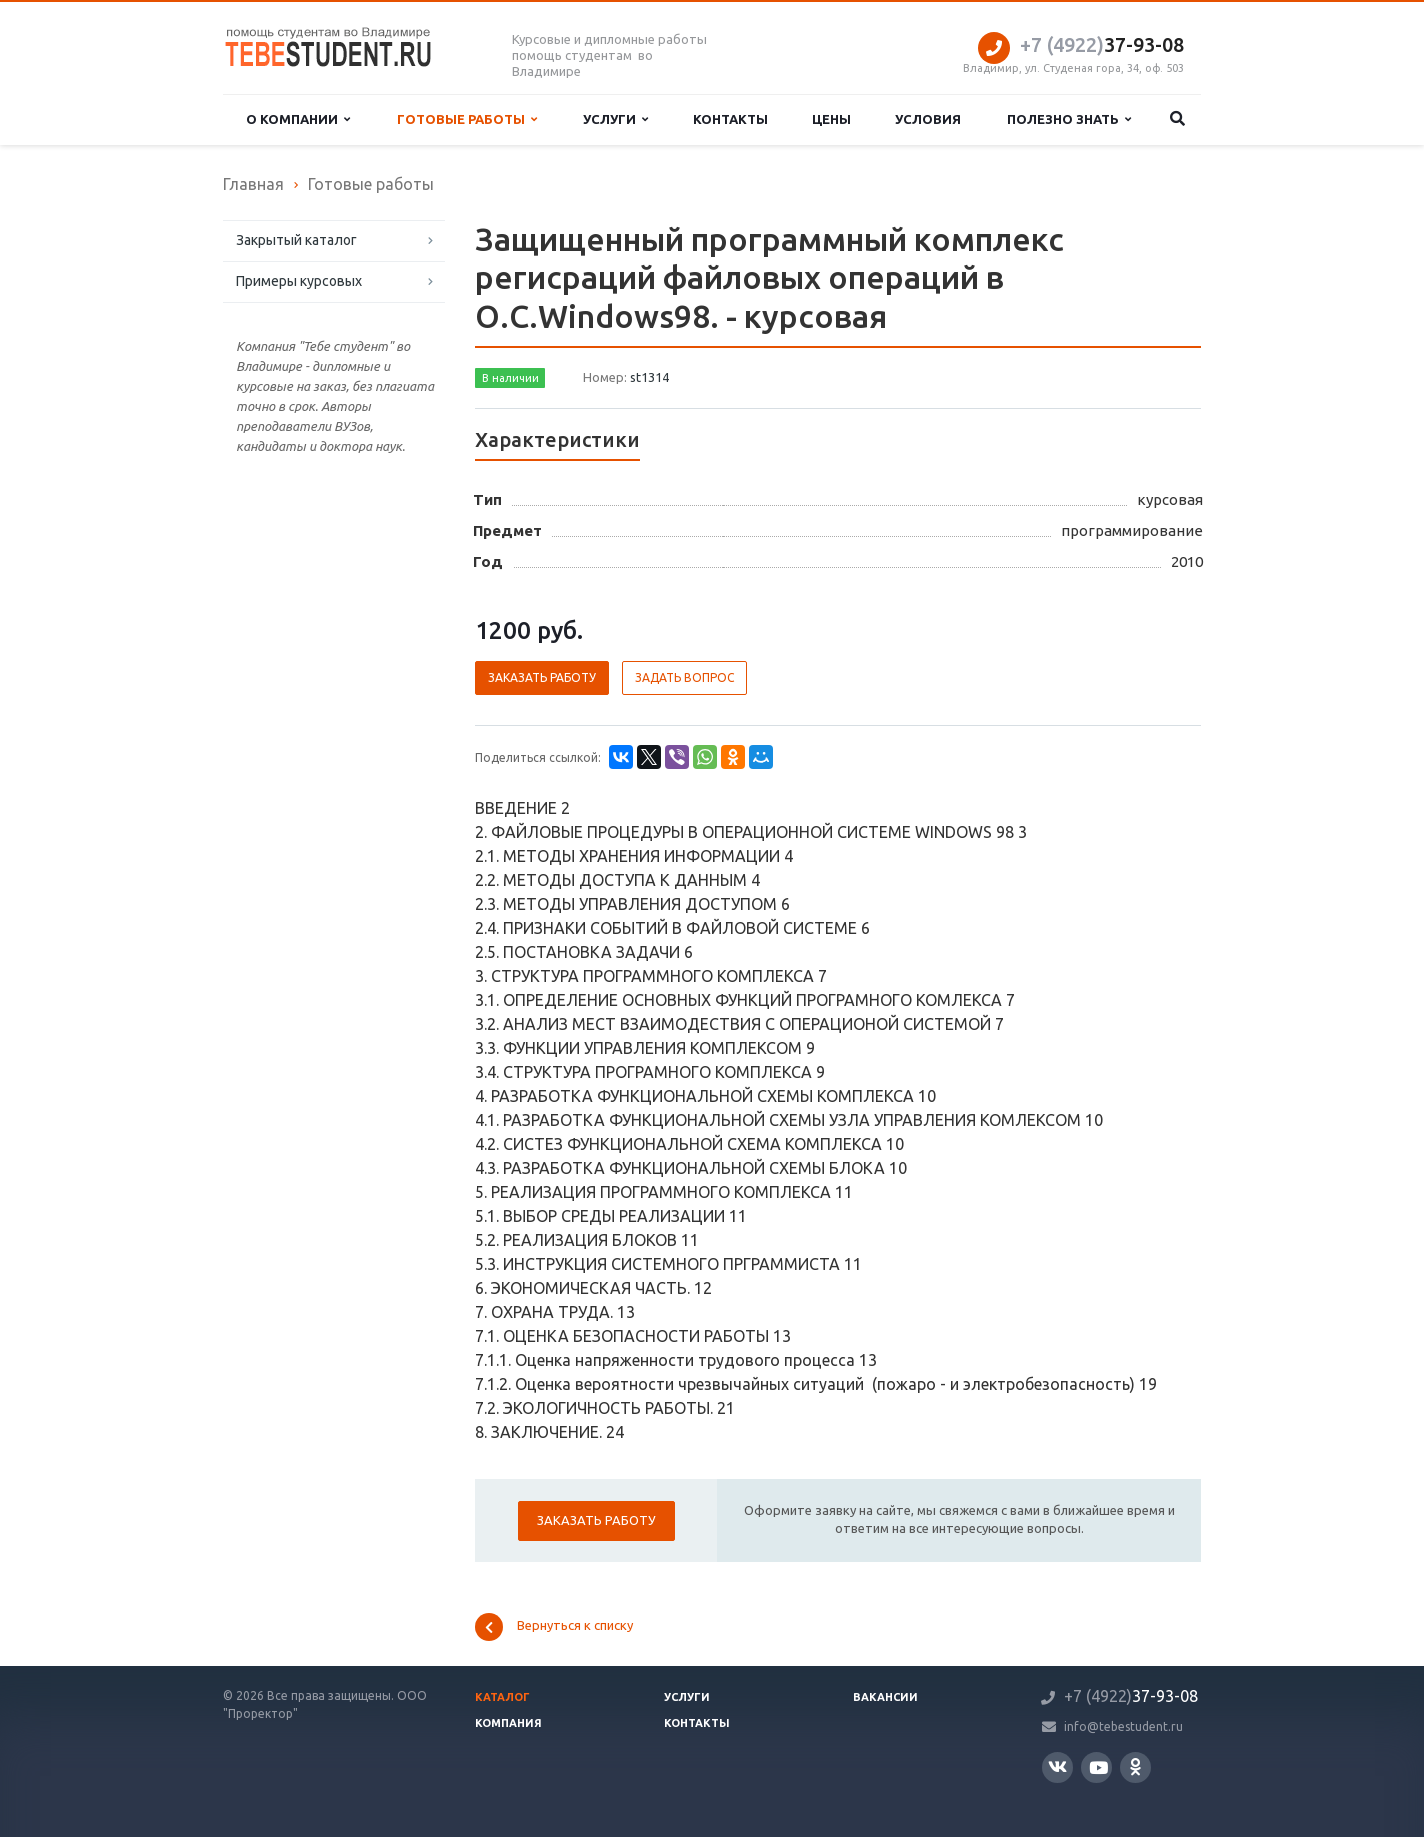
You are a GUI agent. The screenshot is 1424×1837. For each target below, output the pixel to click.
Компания (508, 1723)
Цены (831, 119)
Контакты (730, 119)
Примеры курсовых (299, 281)
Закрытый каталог (296, 240)
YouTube (1098, 1767)
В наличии (510, 378)
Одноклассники (1135, 1766)
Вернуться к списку (554, 1627)
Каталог (502, 1697)
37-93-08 (1102, 44)
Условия (928, 119)
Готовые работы (467, 119)
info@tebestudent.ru (1123, 1726)
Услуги (615, 119)
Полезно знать (1069, 119)
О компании (298, 119)
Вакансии (885, 1697)
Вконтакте (1057, 1766)
